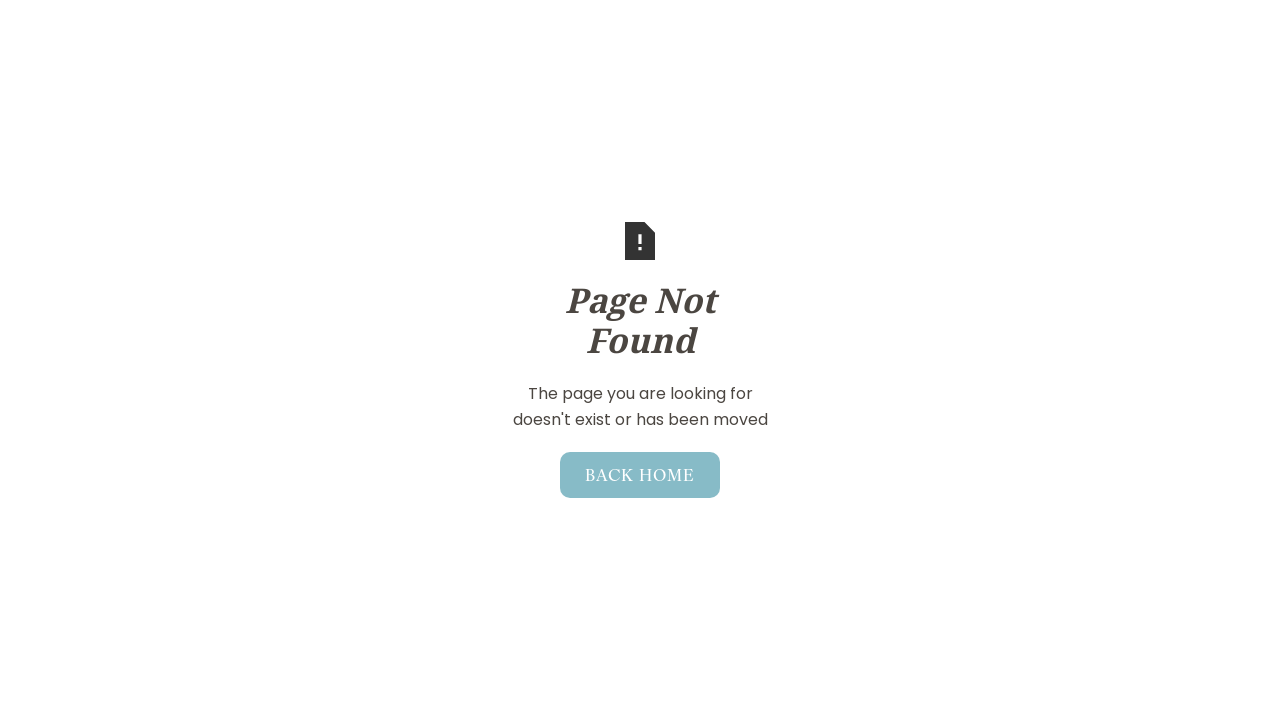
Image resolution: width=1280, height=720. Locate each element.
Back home (640, 474)
